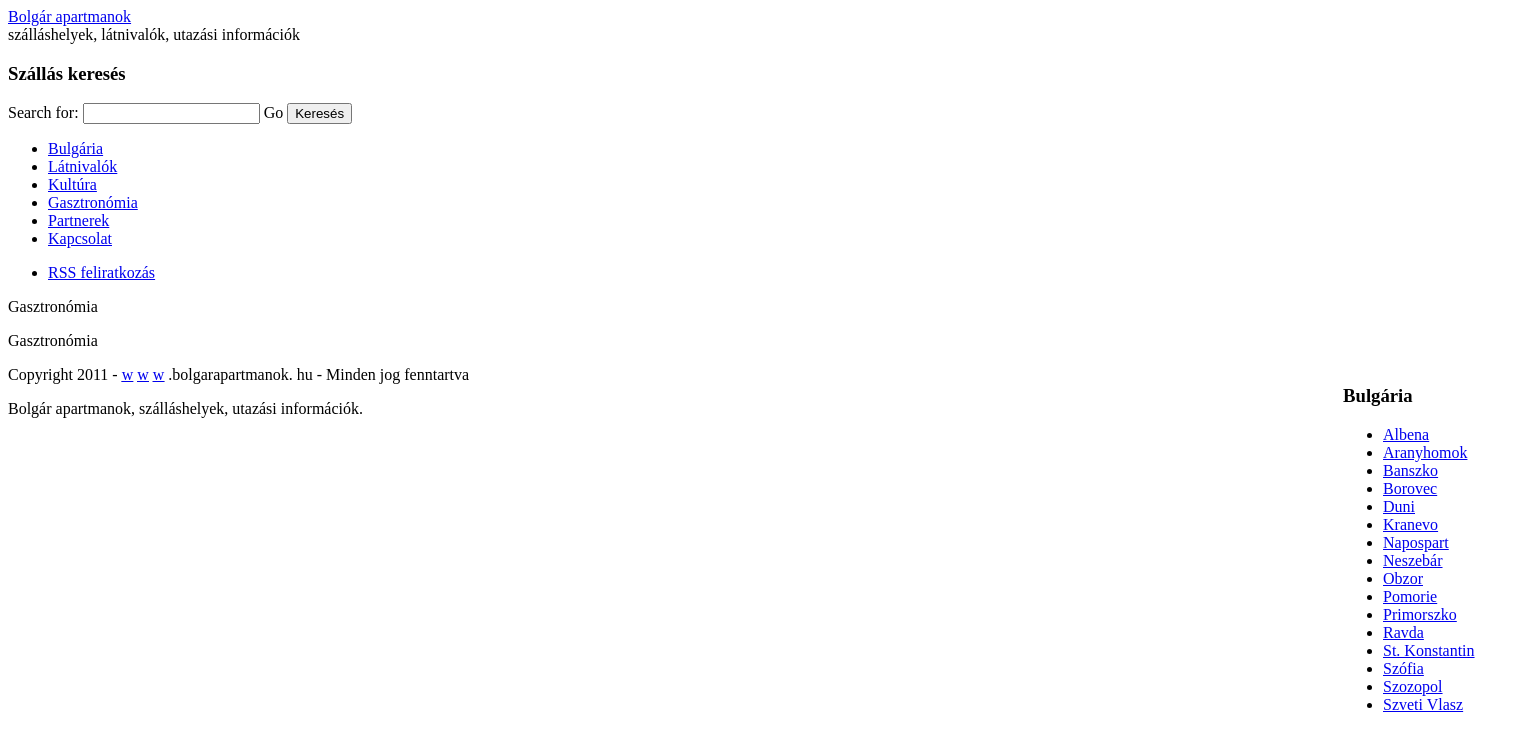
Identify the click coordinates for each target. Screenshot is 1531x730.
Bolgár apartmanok (69, 16)
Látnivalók (82, 166)
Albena (1406, 434)
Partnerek (78, 220)
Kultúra (72, 184)
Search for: (43, 112)
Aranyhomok (1425, 452)
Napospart (1416, 542)
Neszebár (1413, 560)
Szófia (1403, 668)
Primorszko (1420, 614)
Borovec (1410, 488)
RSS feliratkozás (101, 272)
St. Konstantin (1429, 650)
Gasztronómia (93, 202)
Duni (1399, 506)
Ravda (1403, 632)
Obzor (1403, 578)
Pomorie (1410, 596)
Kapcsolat (80, 238)
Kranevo (1410, 524)
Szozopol (1413, 686)
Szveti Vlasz (1423, 704)
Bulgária (75, 148)
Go (274, 112)
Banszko (1410, 470)
